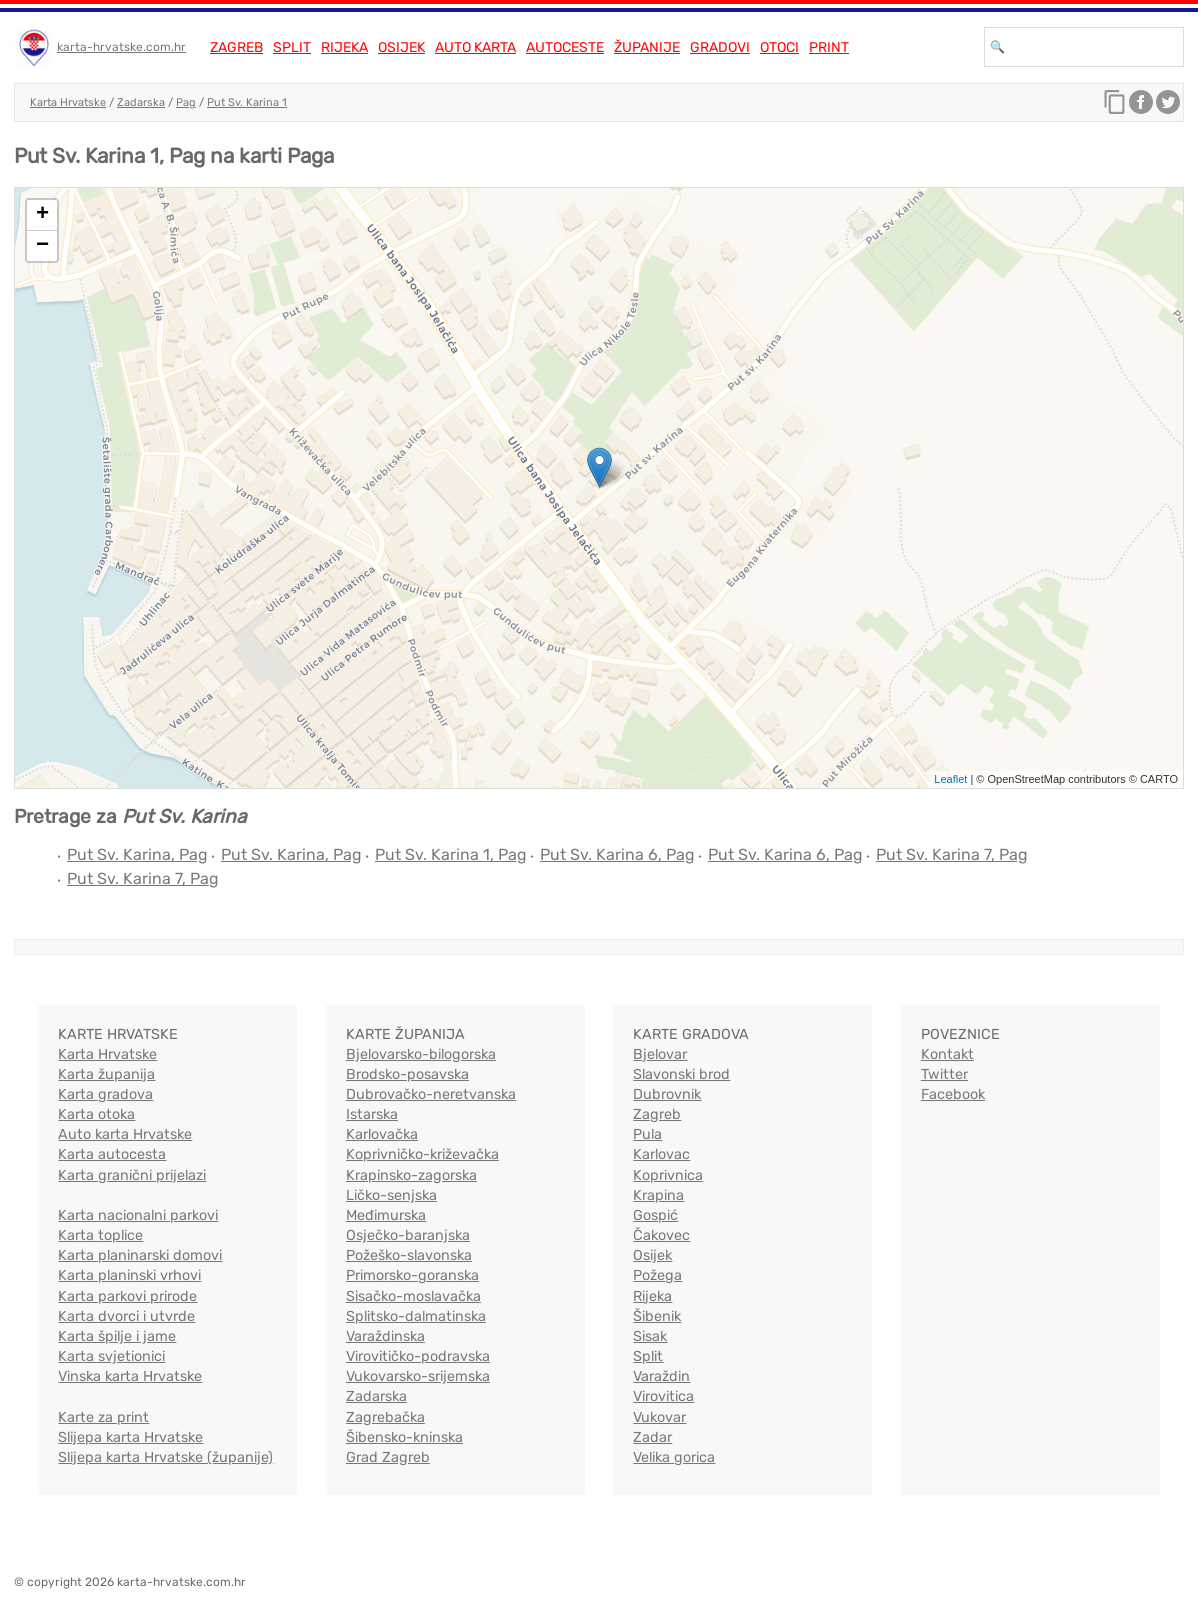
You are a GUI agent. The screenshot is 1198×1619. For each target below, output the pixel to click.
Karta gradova (105, 1094)
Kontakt (947, 1054)
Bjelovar (660, 1054)
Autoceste (565, 47)
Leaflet (950, 779)
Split (292, 47)
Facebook (953, 1094)
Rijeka (344, 47)
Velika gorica (674, 1457)
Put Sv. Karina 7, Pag (952, 854)
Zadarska (141, 102)
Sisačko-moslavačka (413, 1296)
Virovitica (663, 1396)
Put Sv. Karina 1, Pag (451, 854)
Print (829, 47)
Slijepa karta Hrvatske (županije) (165, 1457)
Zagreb (236, 47)
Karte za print (103, 1417)
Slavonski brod (681, 1074)
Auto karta (475, 47)
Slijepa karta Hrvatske (130, 1437)
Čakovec (661, 1235)
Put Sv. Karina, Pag (137, 854)
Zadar (652, 1437)
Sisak (650, 1336)
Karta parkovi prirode (127, 1296)
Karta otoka (96, 1114)
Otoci (779, 47)
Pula (647, 1134)
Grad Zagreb (388, 1457)
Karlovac (661, 1154)
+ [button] (42, 215)
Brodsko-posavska (407, 1074)
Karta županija (106, 1074)
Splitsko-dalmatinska (416, 1316)
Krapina (658, 1195)
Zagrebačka (385, 1417)
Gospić (655, 1215)
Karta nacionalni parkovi (138, 1215)
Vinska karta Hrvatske (130, 1376)
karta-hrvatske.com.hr (121, 47)
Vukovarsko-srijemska (418, 1376)
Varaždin (661, 1376)
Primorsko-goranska (412, 1275)
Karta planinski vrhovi (129, 1275)
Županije (647, 47)
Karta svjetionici (111, 1356)
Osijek (401, 47)
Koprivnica (668, 1175)
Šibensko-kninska (404, 1437)
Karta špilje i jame (117, 1336)
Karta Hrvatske (68, 102)
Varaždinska (385, 1336)
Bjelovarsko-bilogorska (421, 1054)
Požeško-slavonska (409, 1255)
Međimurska (386, 1215)
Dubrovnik (667, 1094)
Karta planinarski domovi (140, 1255)
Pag (186, 102)
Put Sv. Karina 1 (247, 102)
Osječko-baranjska (408, 1235)
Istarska (372, 1114)
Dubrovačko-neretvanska (431, 1094)
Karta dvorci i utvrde (126, 1316)
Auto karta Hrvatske (125, 1134)
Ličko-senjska (391, 1195)
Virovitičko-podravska (418, 1356)
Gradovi (720, 47)
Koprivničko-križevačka (422, 1154)
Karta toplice (100, 1235)
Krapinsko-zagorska (411, 1175)
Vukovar (659, 1417)
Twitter (944, 1074)
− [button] (42, 246)
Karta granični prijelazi (132, 1175)
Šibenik (657, 1316)
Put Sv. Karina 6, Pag (617, 854)
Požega (657, 1275)
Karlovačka (382, 1134)
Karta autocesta (112, 1154)
